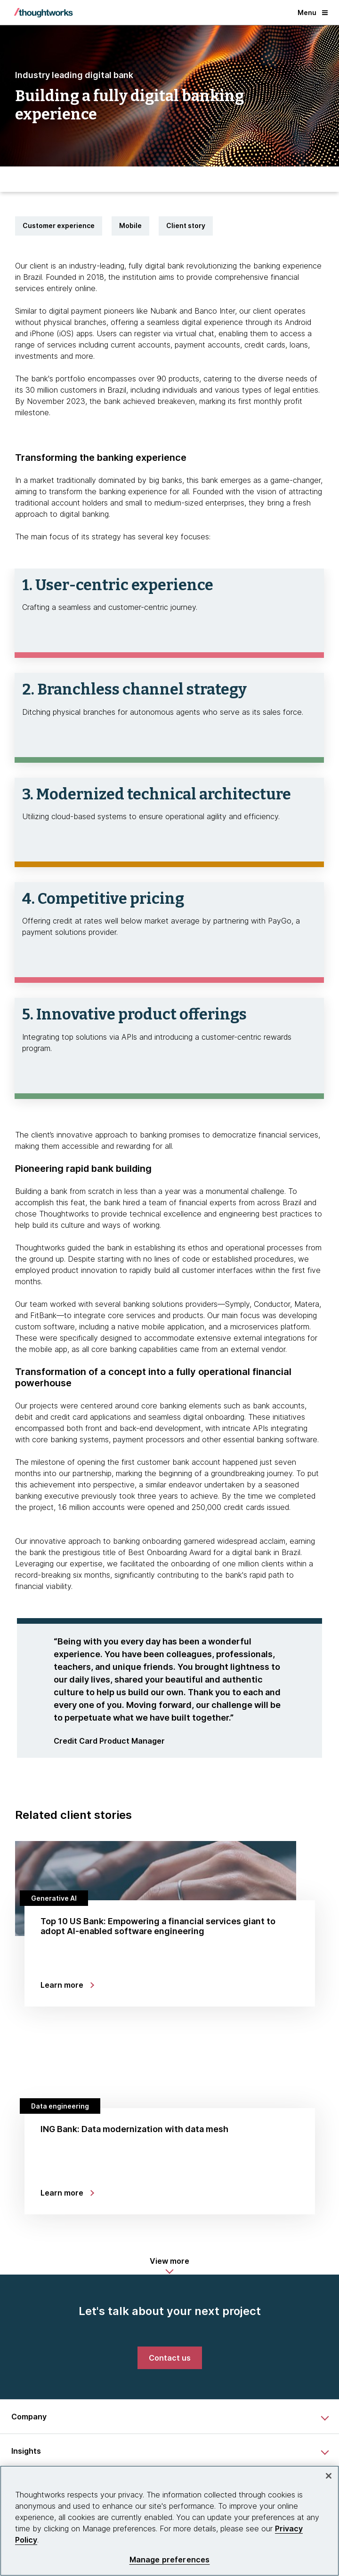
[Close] (328, 2475)
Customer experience (59, 225)
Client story (185, 225)
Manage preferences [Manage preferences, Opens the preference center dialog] (169, 2559)
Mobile (130, 225)
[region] (169, 2520)
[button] (169, 2266)
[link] (169, 2358)
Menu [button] (313, 12)
